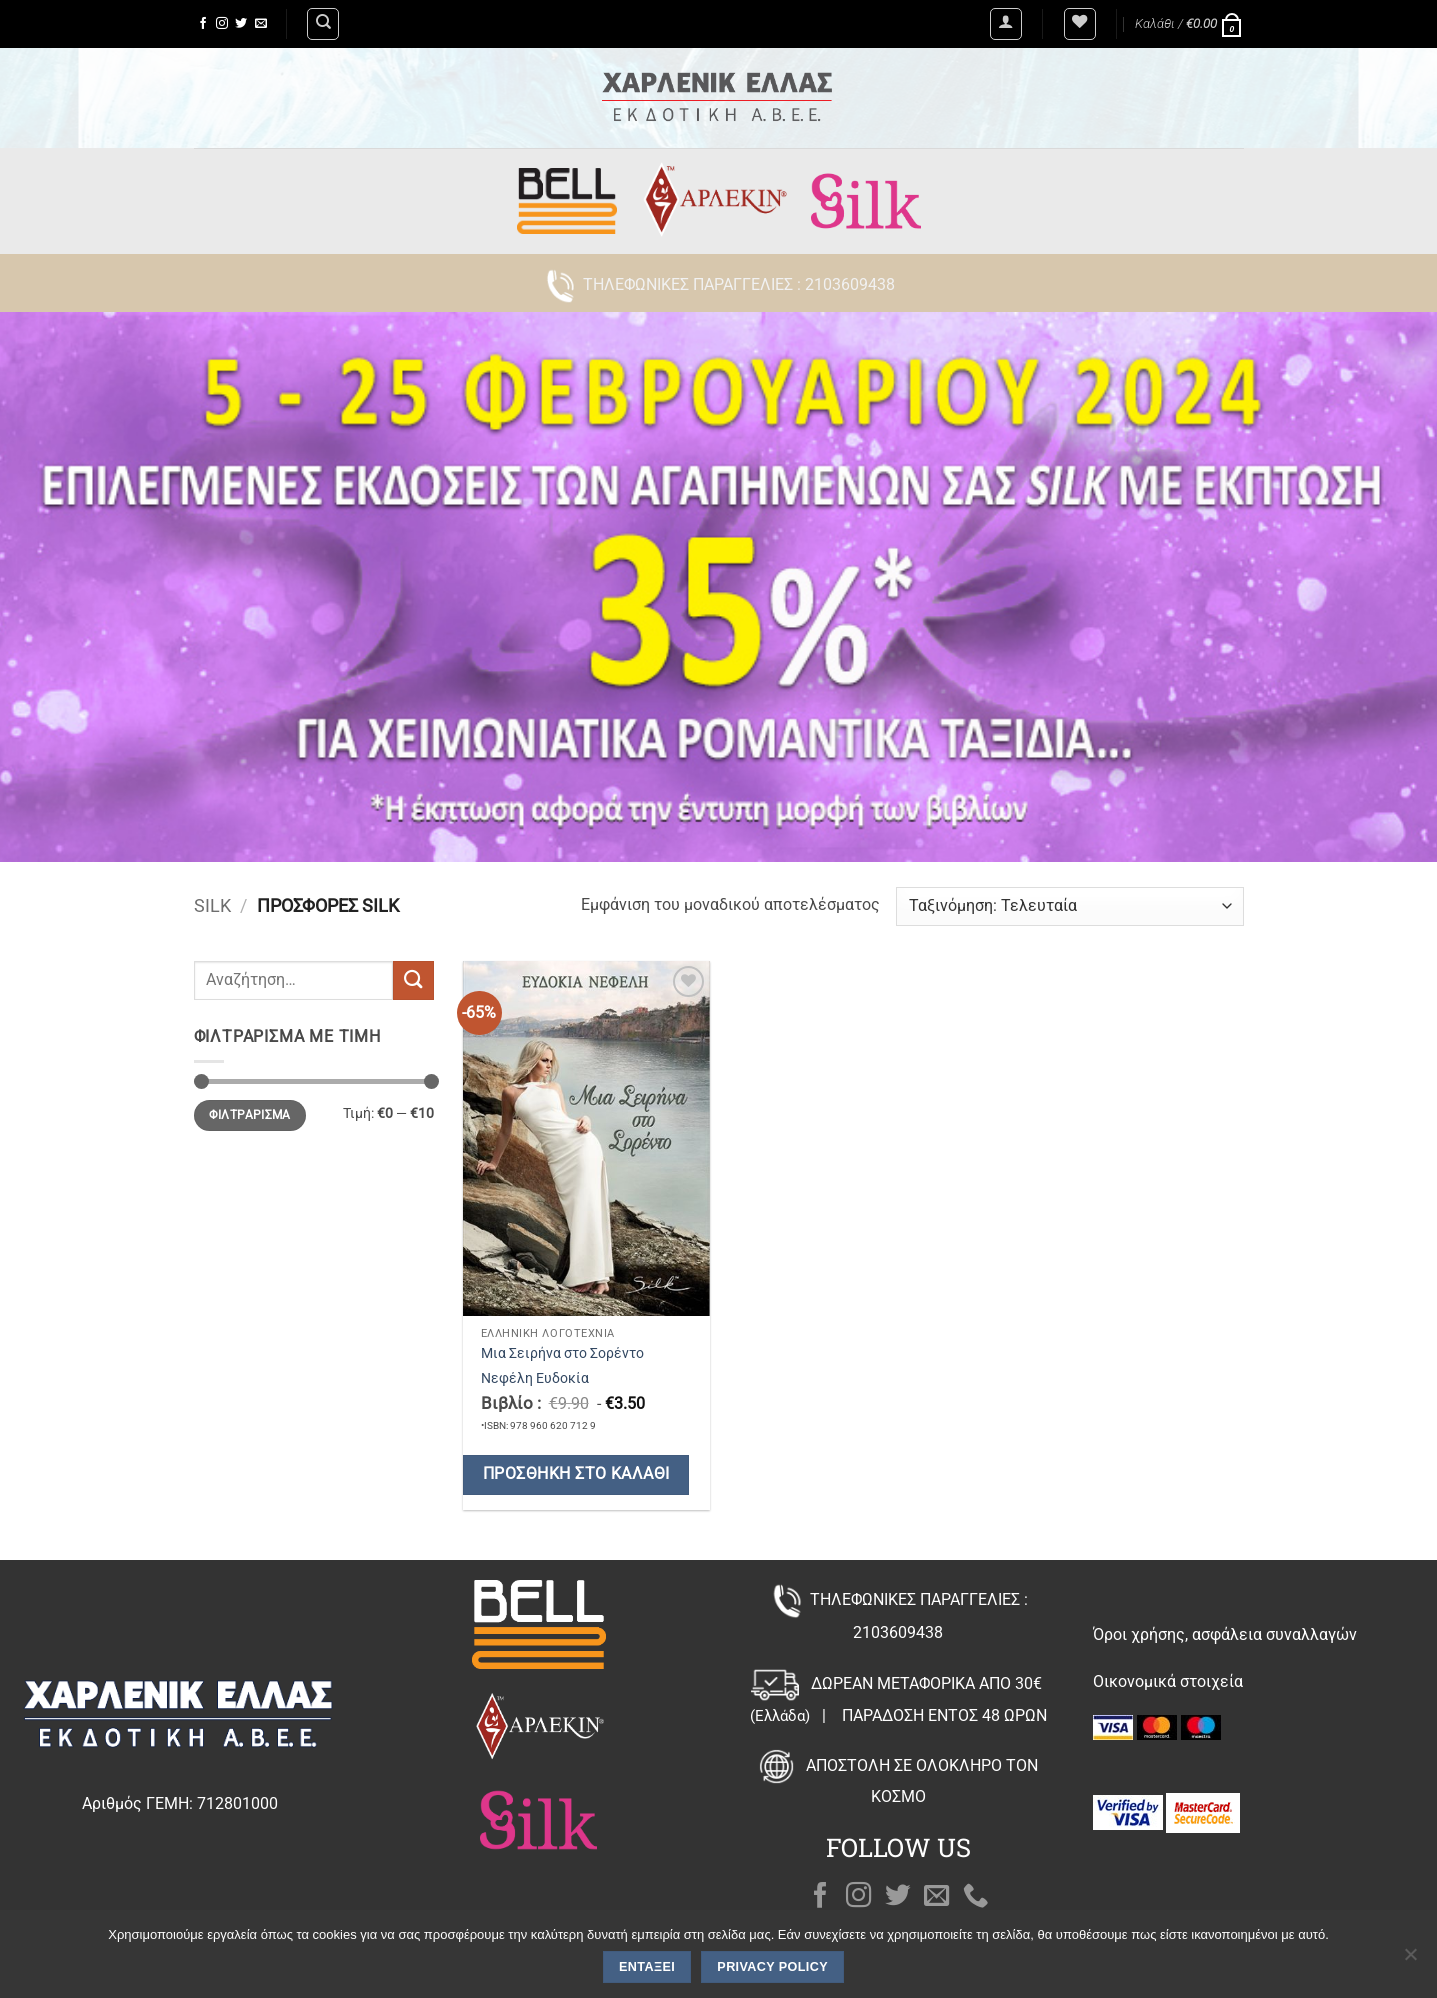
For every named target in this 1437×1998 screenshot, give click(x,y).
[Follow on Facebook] (203, 24)
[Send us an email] (261, 24)
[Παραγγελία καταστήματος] (1069, 906)
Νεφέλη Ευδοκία (535, 1378)
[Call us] (976, 1897)
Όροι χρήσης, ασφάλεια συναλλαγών (1225, 1634)
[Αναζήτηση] (323, 24)
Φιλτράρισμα (250, 1115)
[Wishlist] (1080, 24)
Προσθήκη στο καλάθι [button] (576, 1474)
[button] (1006, 24)
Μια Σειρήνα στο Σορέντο (562, 1353)
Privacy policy (772, 1967)
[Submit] (413, 980)
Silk (212, 905)
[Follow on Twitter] (241, 24)
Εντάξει (647, 1967)
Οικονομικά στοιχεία (1168, 1681)
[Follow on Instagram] (222, 24)
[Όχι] (1410, 1960)
